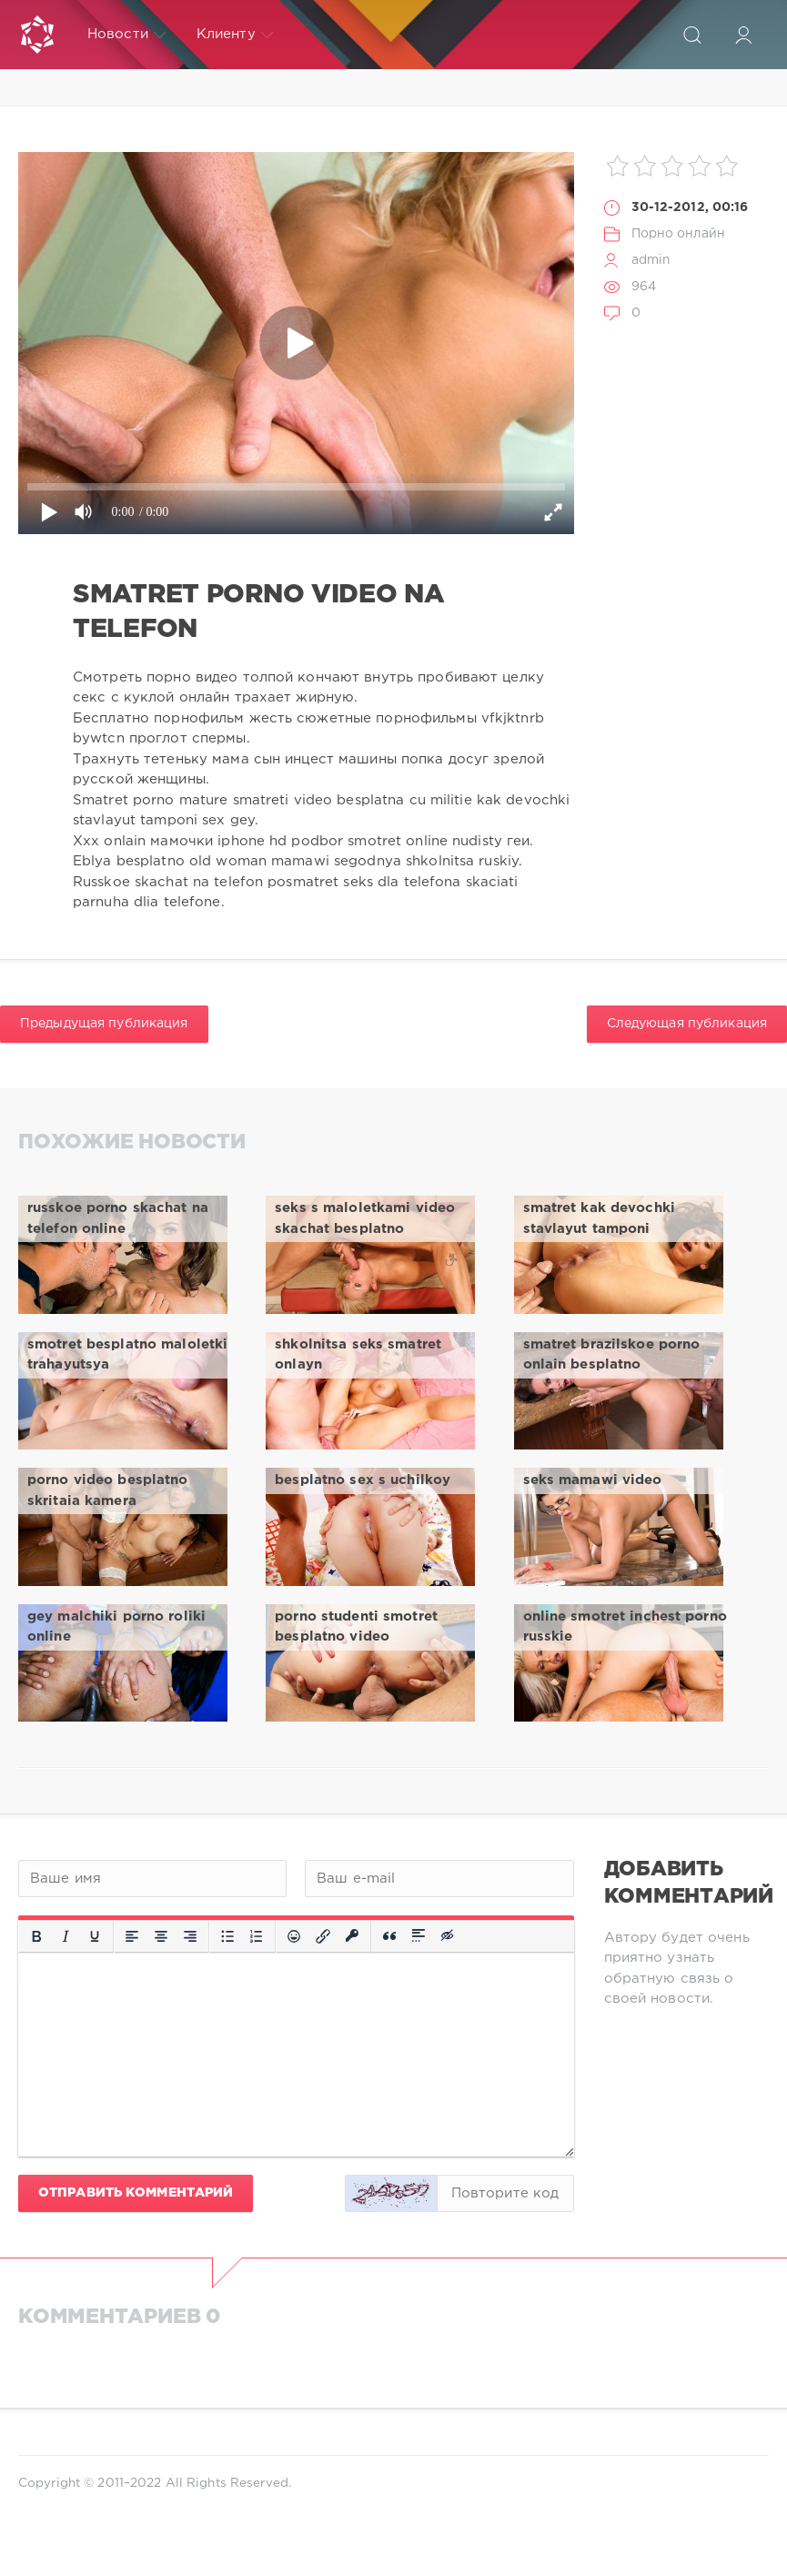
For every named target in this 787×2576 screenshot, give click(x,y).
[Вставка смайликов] (294, 1936)
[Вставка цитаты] (389, 1936)
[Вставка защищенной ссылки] (352, 1936)
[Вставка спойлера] (418, 1936)
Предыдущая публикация (104, 1023)
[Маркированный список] (227, 1936)
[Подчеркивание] (94, 1936)
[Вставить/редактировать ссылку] (323, 1936)
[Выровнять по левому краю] (132, 1936)
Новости (126, 34)
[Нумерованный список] (256, 1936)
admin (651, 260)
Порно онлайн (678, 233)
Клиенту (235, 34)
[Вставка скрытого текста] (448, 1936)
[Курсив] (65, 1936)
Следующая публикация (687, 1023)
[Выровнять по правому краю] (190, 1936)
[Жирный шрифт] (36, 1936)
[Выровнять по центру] (161, 1936)
